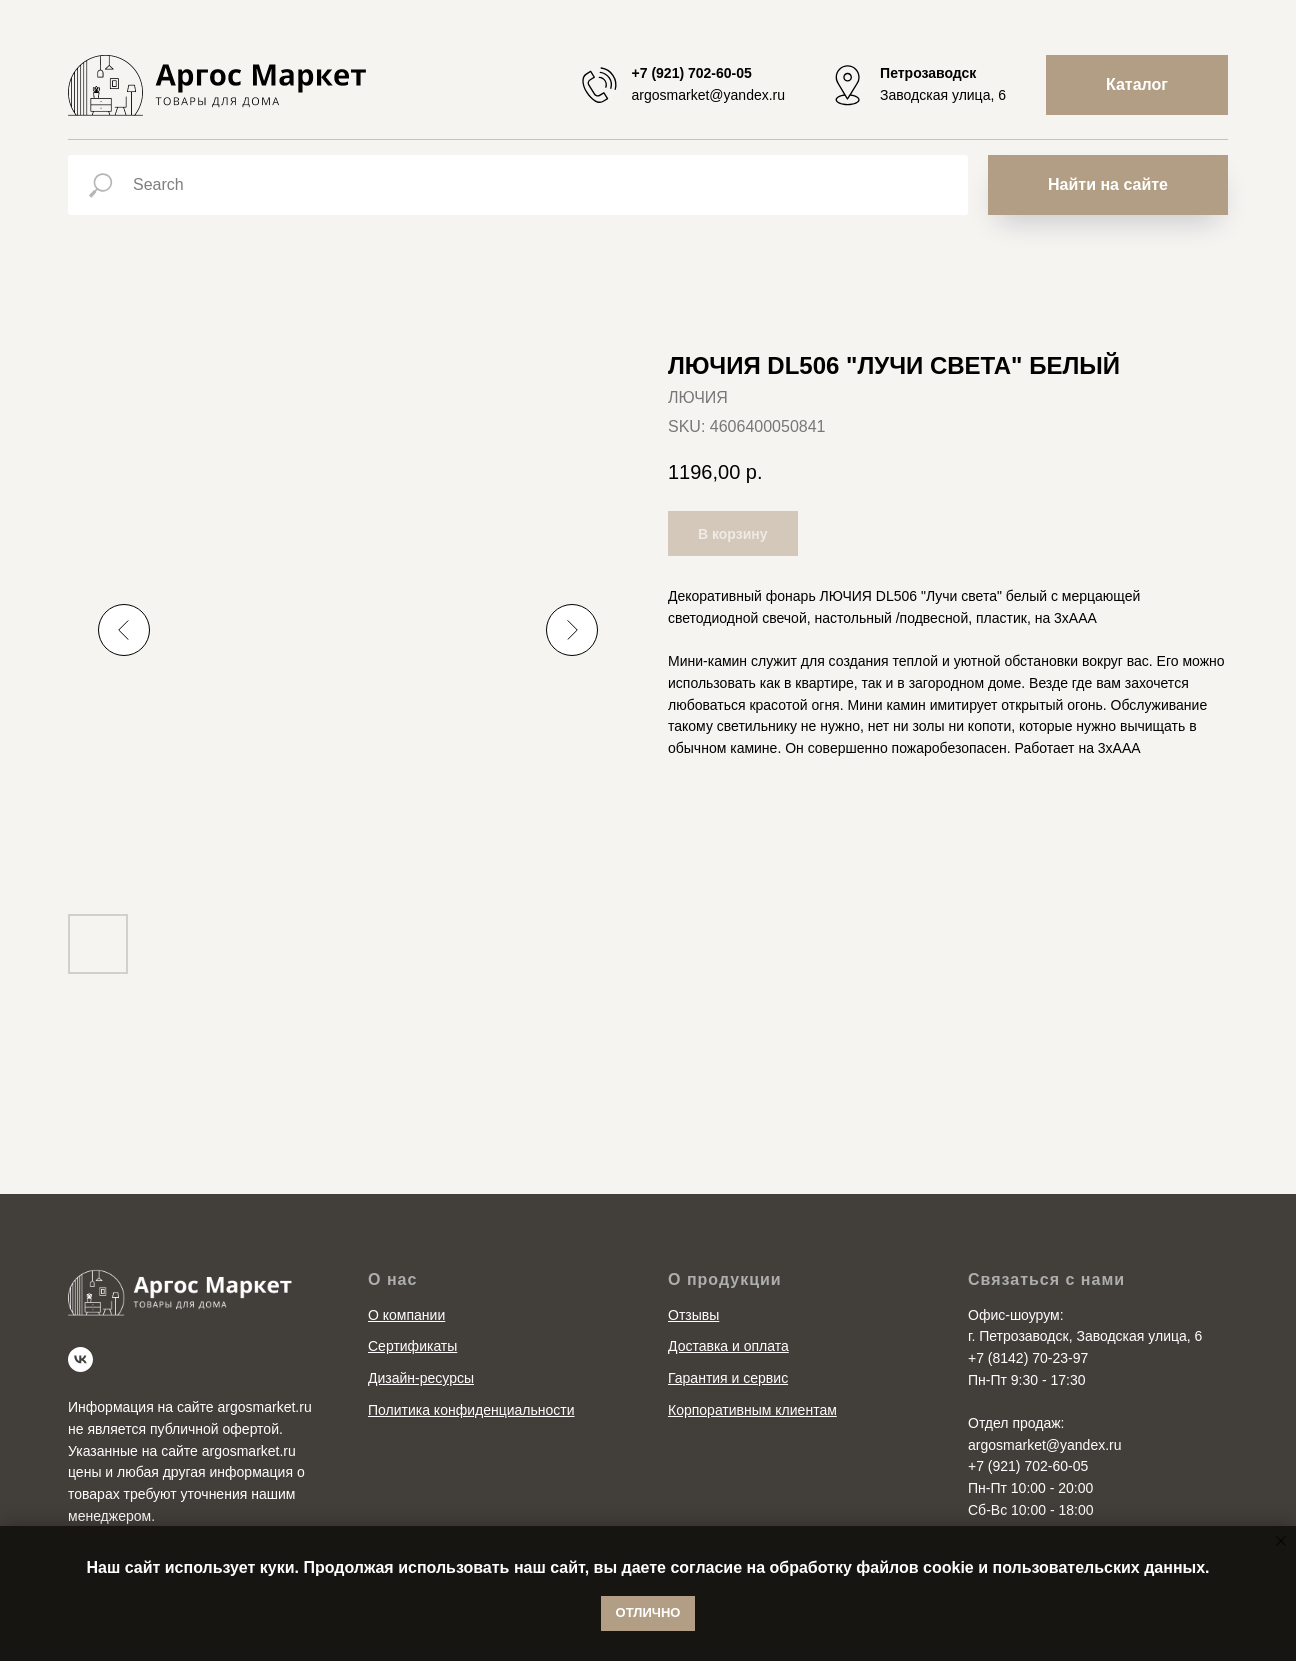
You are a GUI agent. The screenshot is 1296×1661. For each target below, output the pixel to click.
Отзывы (693, 1315)
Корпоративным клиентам (752, 1410)
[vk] (80, 1359)
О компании (406, 1315)
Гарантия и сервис (728, 1378)
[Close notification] (1281, 1541)
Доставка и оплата (728, 1346)
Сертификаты (412, 1346)
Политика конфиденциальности (471, 1410)
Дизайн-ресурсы (421, 1378)
